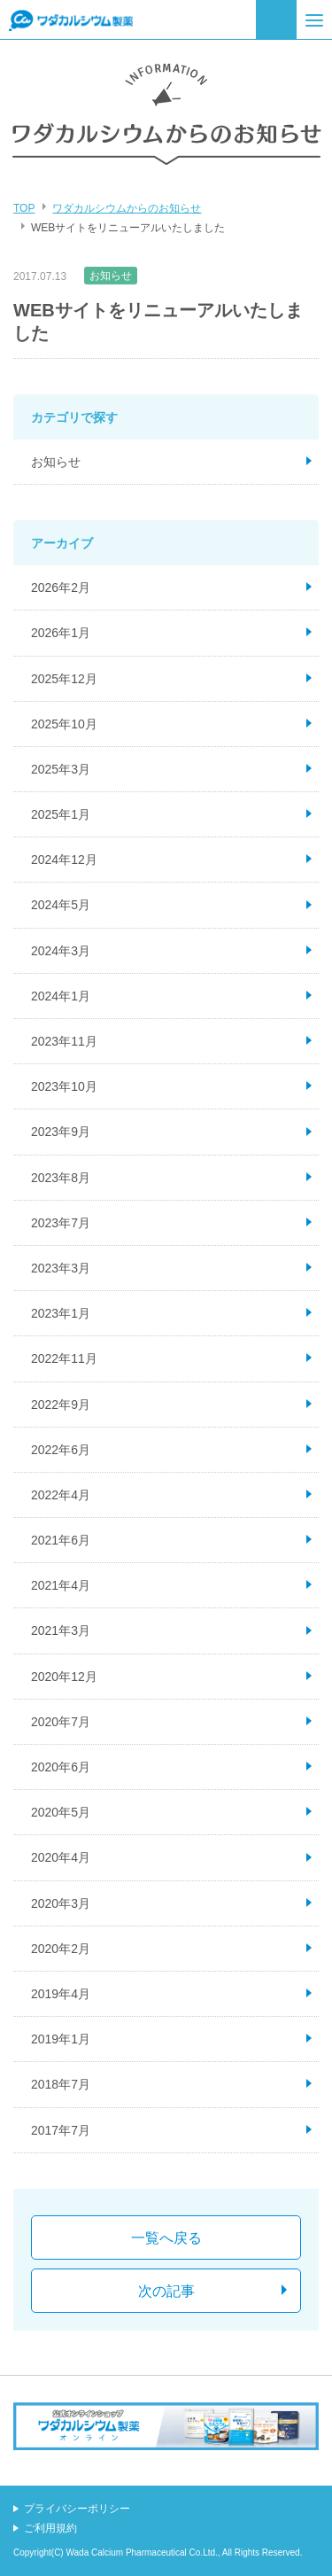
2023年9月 (60, 1132)
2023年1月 (60, 1313)
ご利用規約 (50, 2528)
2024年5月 (60, 905)
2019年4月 (60, 1994)
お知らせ (110, 275)
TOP (24, 208)
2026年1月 (60, 633)
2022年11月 (64, 1358)
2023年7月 (60, 1223)
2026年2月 (60, 587)
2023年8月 (60, 1178)
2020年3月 (60, 1903)
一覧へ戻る (166, 2237)
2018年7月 (60, 2084)
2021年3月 (60, 1630)
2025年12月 (64, 679)
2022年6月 (60, 1450)
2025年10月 (64, 724)
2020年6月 (60, 1767)
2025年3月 (60, 769)
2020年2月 (60, 1949)
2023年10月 (64, 1086)
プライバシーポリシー (77, 2508)
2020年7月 (60, 1722)
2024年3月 (60, 951)
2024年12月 (64, 859)
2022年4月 (60, 1495)
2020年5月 (60, 1812)
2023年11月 (64, 1041)
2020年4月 (60, 1857)
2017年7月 (60, 2130)
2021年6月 (60, 1540)
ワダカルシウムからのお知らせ (126, 208)
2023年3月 (60, 1268)
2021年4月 (60, 1585)
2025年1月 (60, 814)
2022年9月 (60, 1404)
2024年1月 (60, 996)
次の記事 (166, 2291)
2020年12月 (64, 1676)
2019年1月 (60, 2039)
